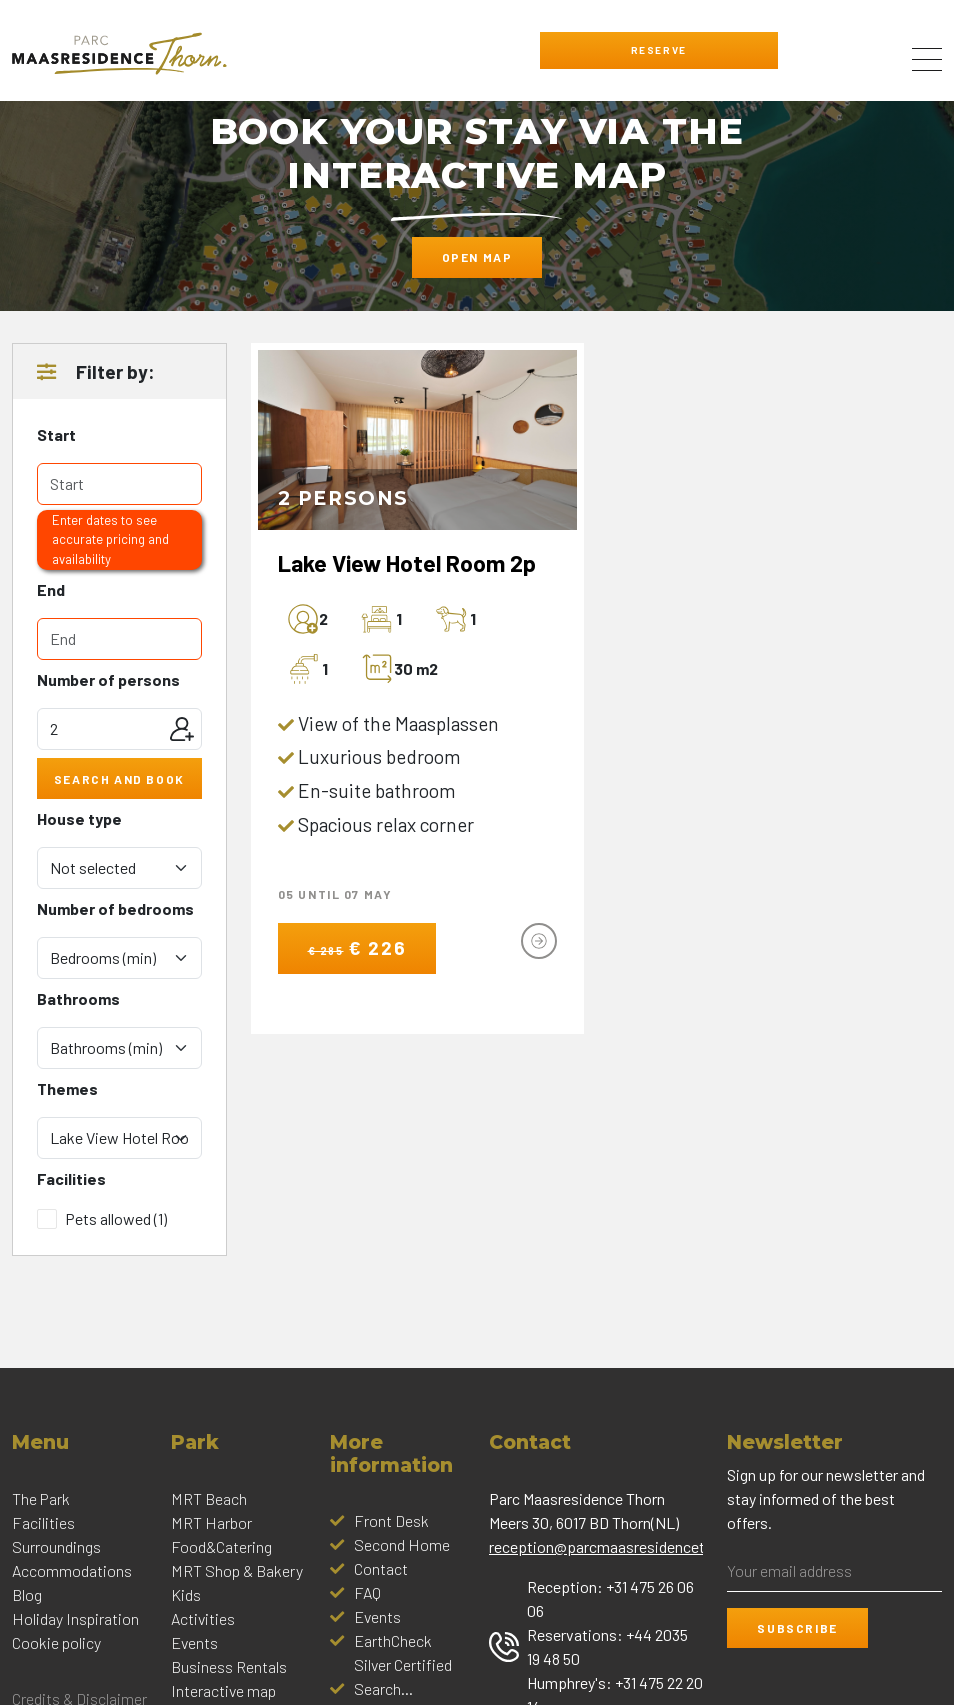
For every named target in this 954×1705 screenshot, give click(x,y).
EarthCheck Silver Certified (403, 1652)
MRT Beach (209, 1498)
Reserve (659, 50)
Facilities (43, 1522)
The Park (41, 1498)
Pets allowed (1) (116, 1218)
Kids (186, 1594)
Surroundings (56, 1546)
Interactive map (223, 1690)
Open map (477, 257)
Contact (381, 1568)
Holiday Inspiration (75, 1618)
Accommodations (72, 1570)
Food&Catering (221, 1546)
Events (194, 1642)
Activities (203, 1618)
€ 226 (357, 947)
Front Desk (391, 1520)
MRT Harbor (211, 1522)
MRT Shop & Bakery (237, 1570)
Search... (383, 1688)
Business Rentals (229, 1666)
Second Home (402, 1544)
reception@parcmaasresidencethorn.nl (619, 1546)
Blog (27, 1594)
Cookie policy (56, 1642)
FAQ (367, 1592)
